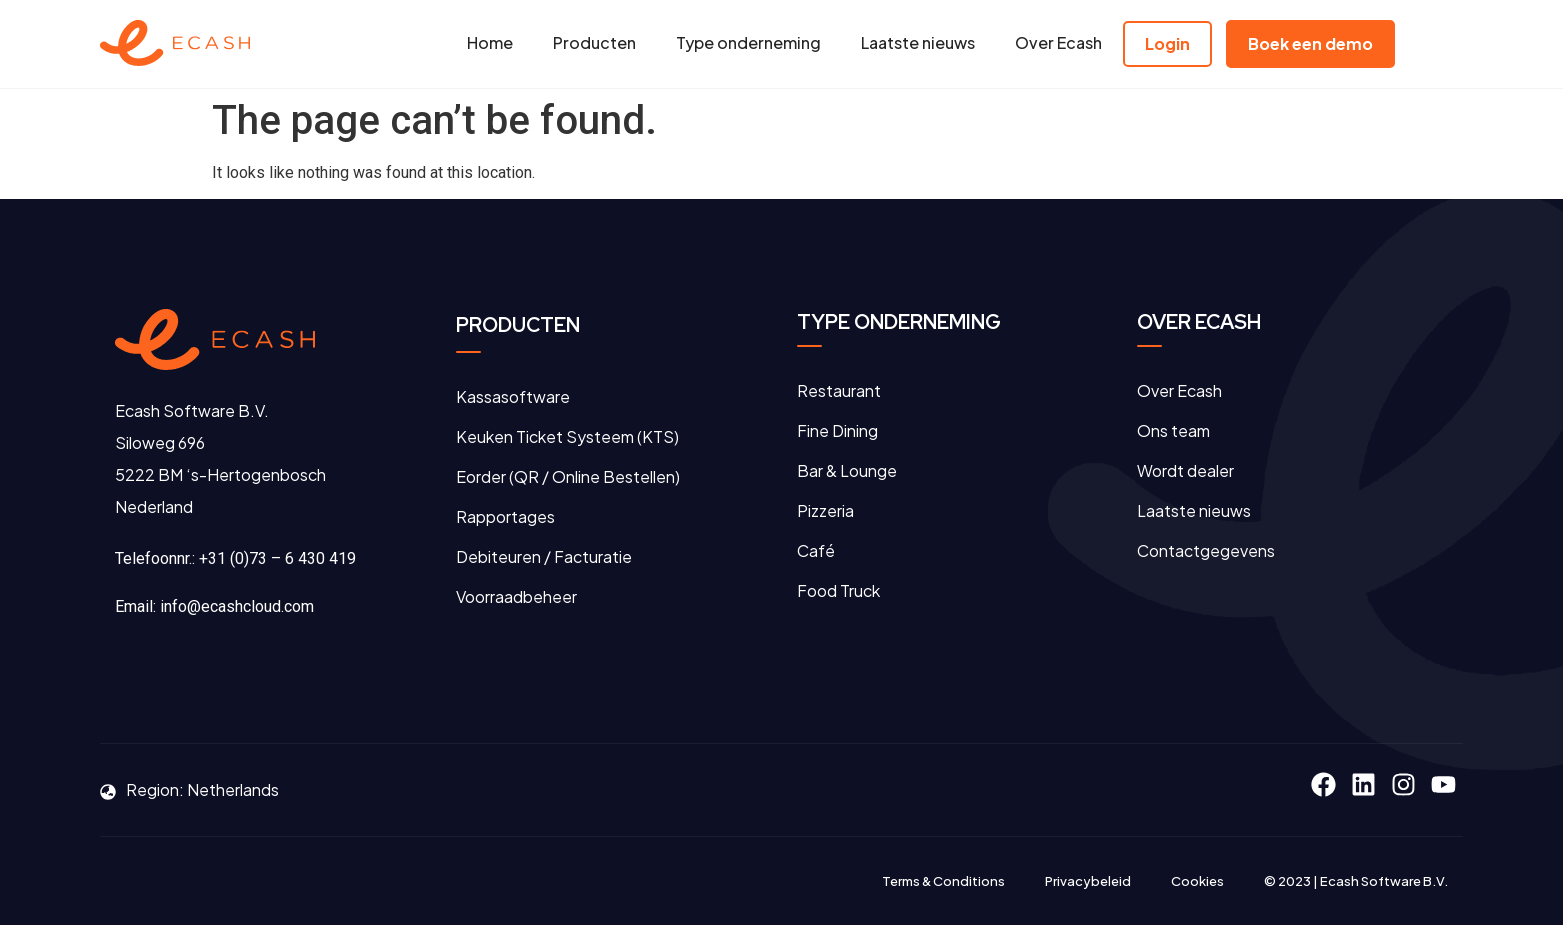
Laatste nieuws (918, 42)
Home (490, 42)
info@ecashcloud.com (237, 606)
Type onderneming (748, 42)
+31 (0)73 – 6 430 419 (277, 558)
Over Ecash (1058, 42)
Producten (594, 42)
